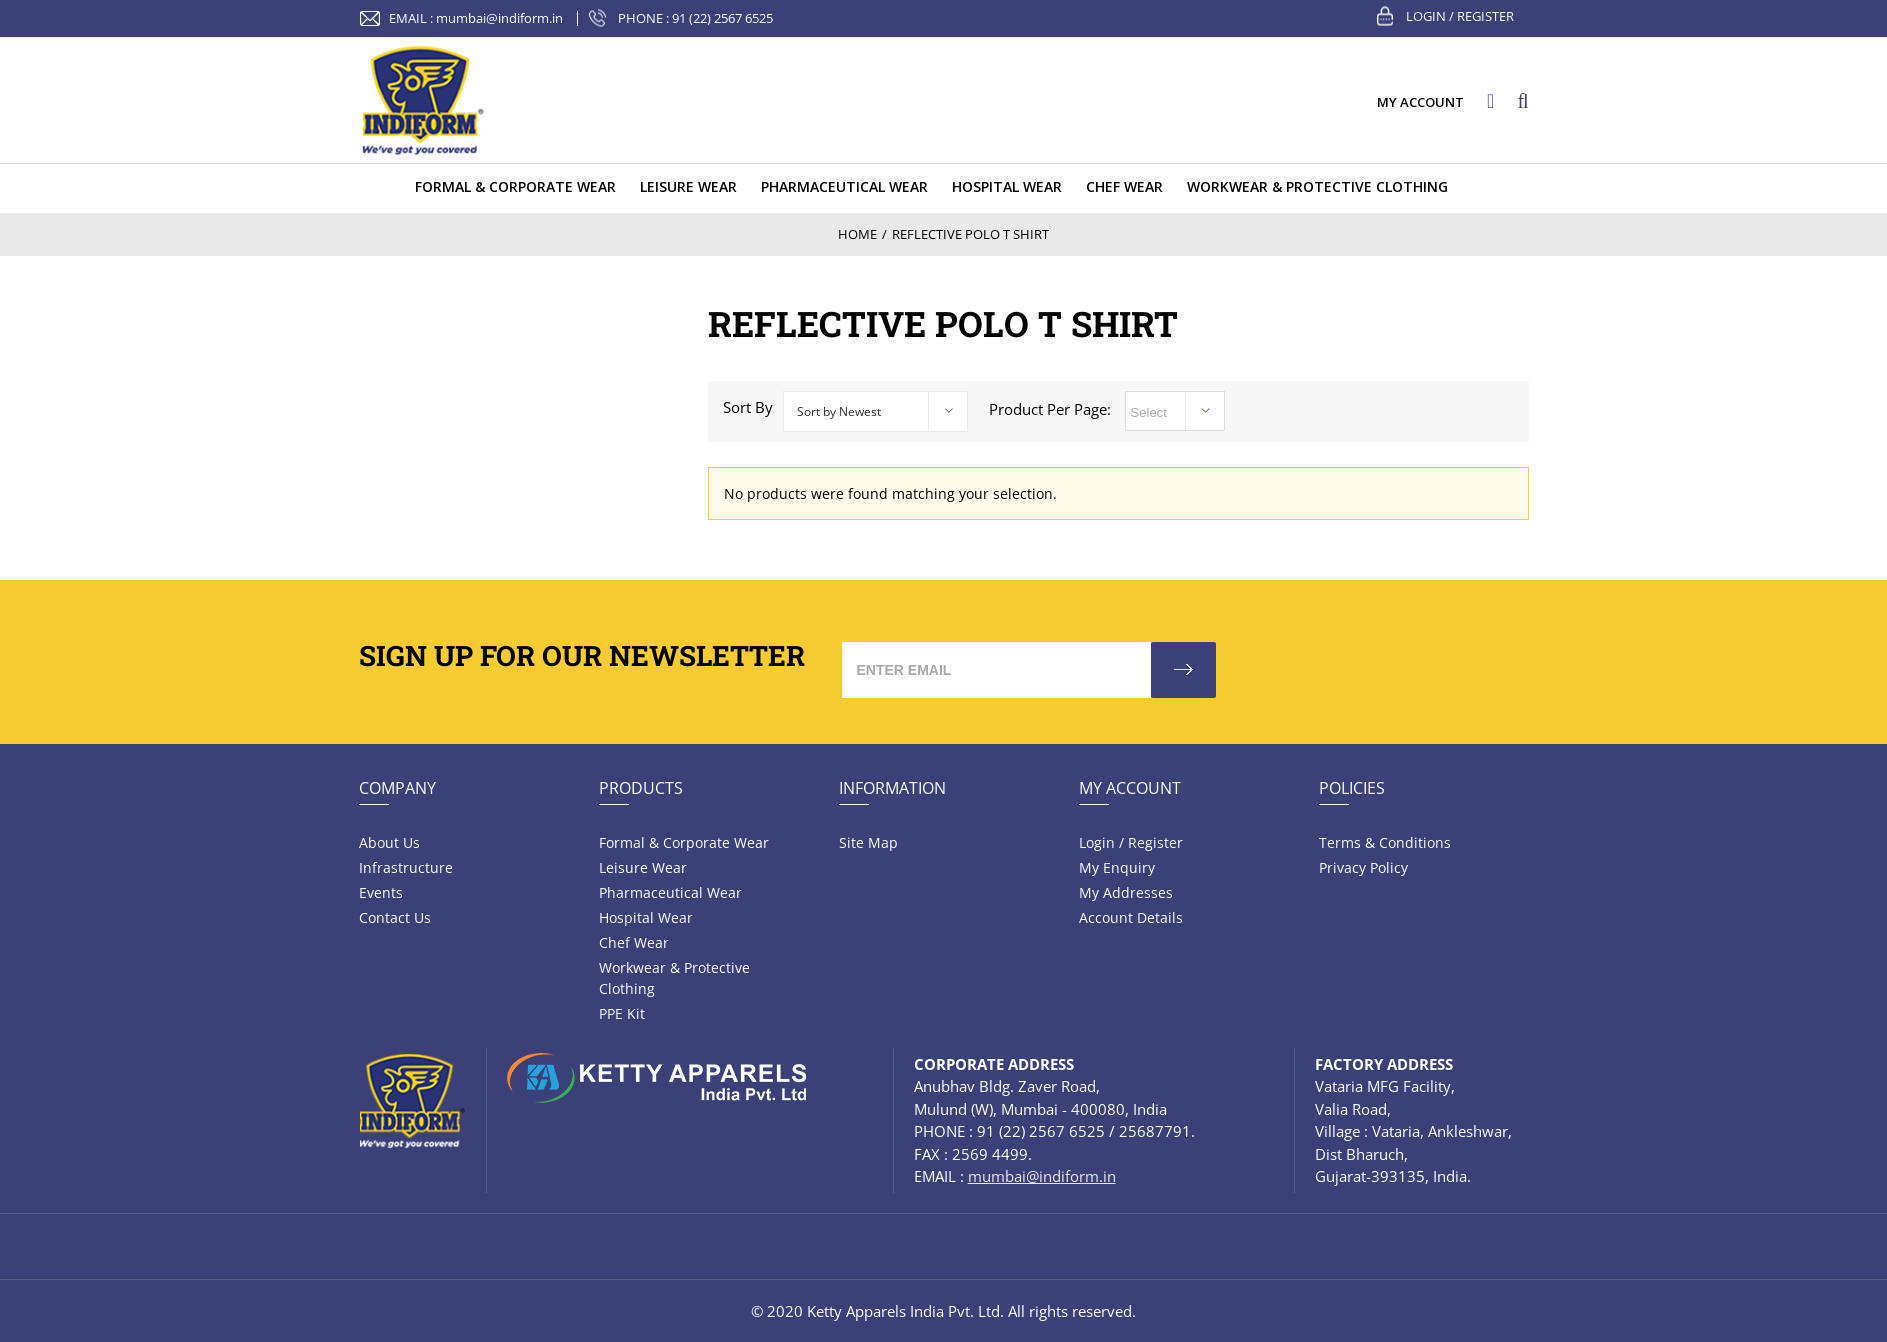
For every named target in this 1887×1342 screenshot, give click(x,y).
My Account (1130, 788)
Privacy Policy (1363, 867)
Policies (1352, 788)
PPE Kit (622, 1013)
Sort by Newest (839, 411)
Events (381, 892)
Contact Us (395, 917)
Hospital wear (646, 917)
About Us (389, 842)
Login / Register (1460, 16)
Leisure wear (643, 867)
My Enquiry (1117, 867)
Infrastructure (406, 867)
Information (892, 788)
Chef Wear (634, 942)
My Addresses (1126, 892)
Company (397, 788)
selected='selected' (1175, 411)
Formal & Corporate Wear (684, 842)
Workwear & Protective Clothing (674, 978)
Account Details (1131, 917)
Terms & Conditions (1385, 842)
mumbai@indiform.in (499, 18)
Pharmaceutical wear (670, 892)
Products (641, 788)
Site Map (868, 842)
